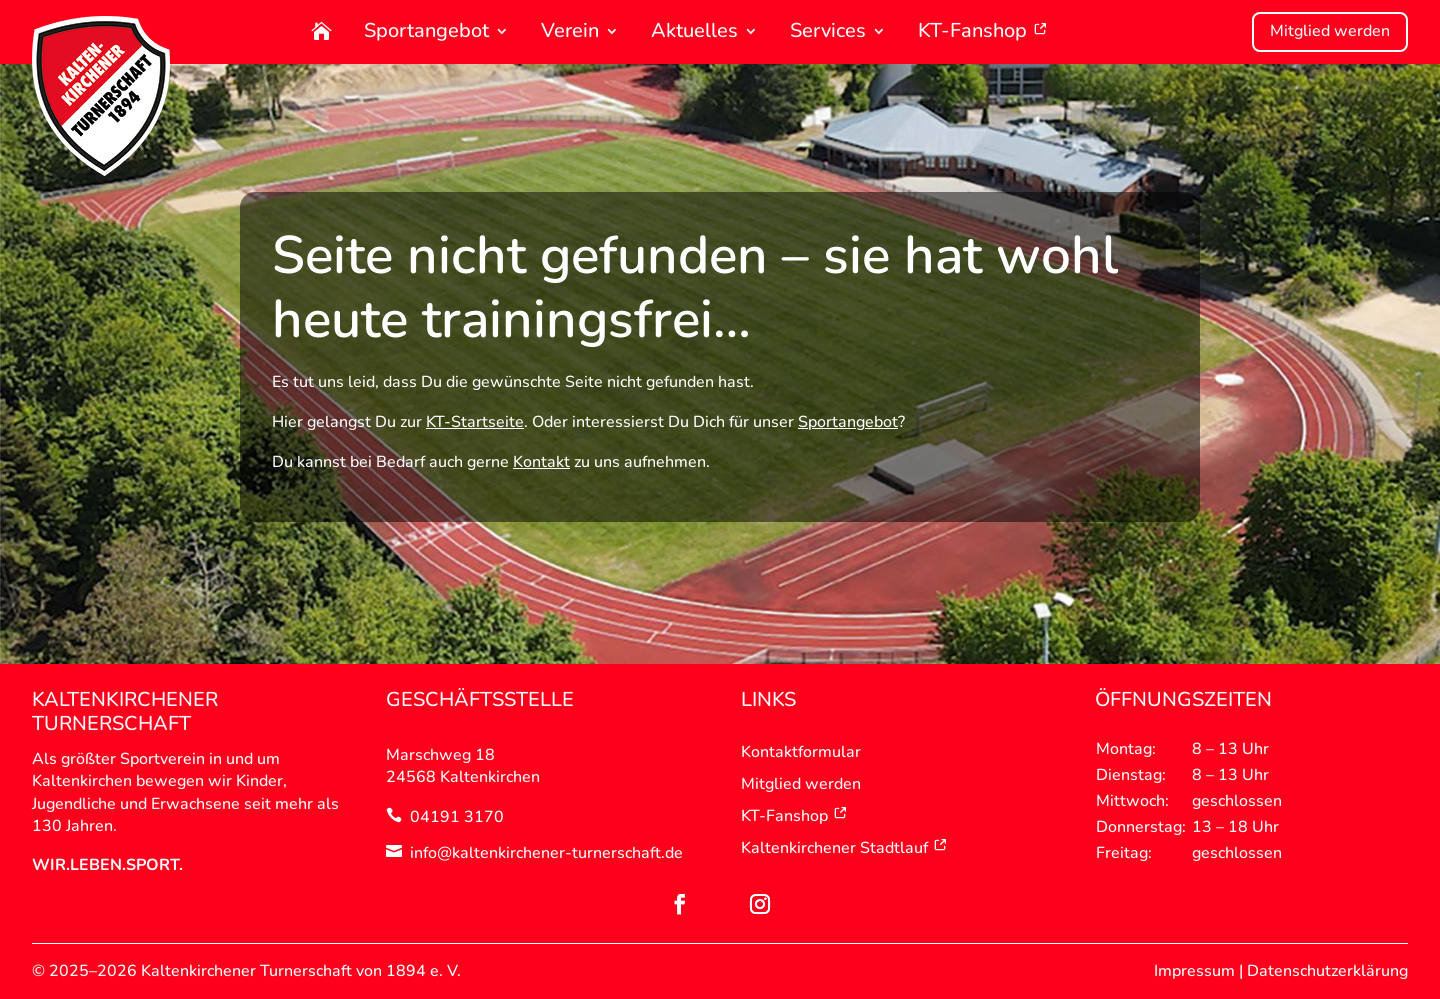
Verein (570, 32)
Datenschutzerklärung (1327, 971)
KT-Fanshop (983, 32)
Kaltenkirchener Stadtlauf (844, 848)
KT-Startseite (475, 422)
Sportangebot (426, 32)
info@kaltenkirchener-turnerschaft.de (546, 853)
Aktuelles (694, 32)
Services (828, 32)
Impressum (1194, 971)
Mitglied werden (1330, 31)
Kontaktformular (801, 752)
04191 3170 (457, 817)
